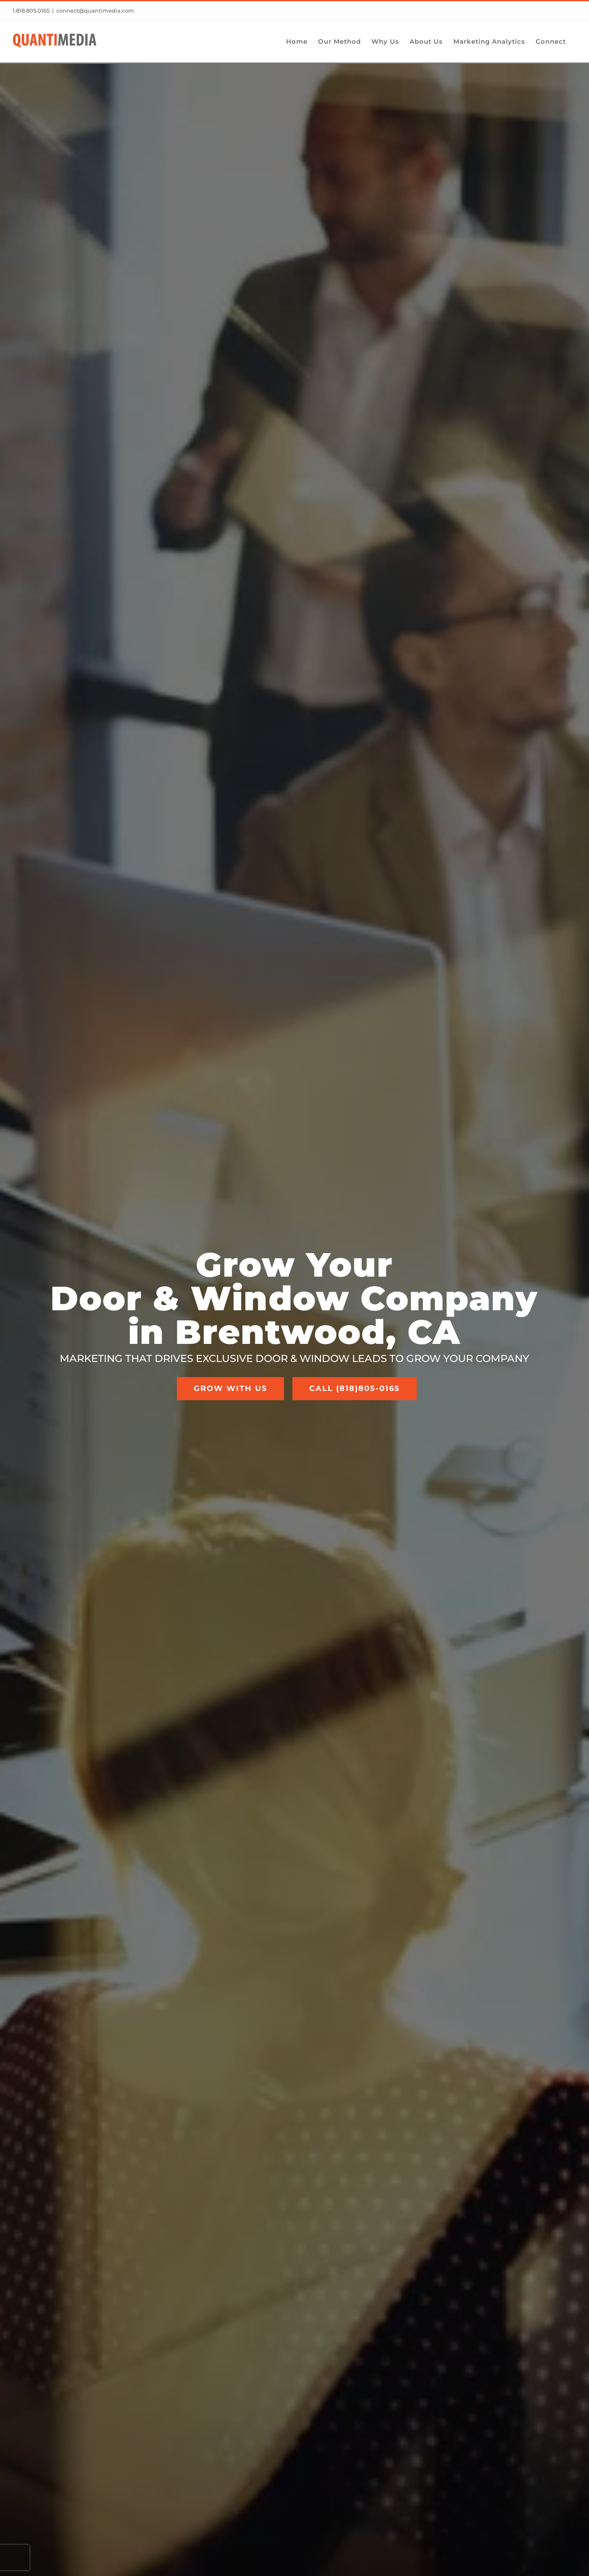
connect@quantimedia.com (95, 10)
